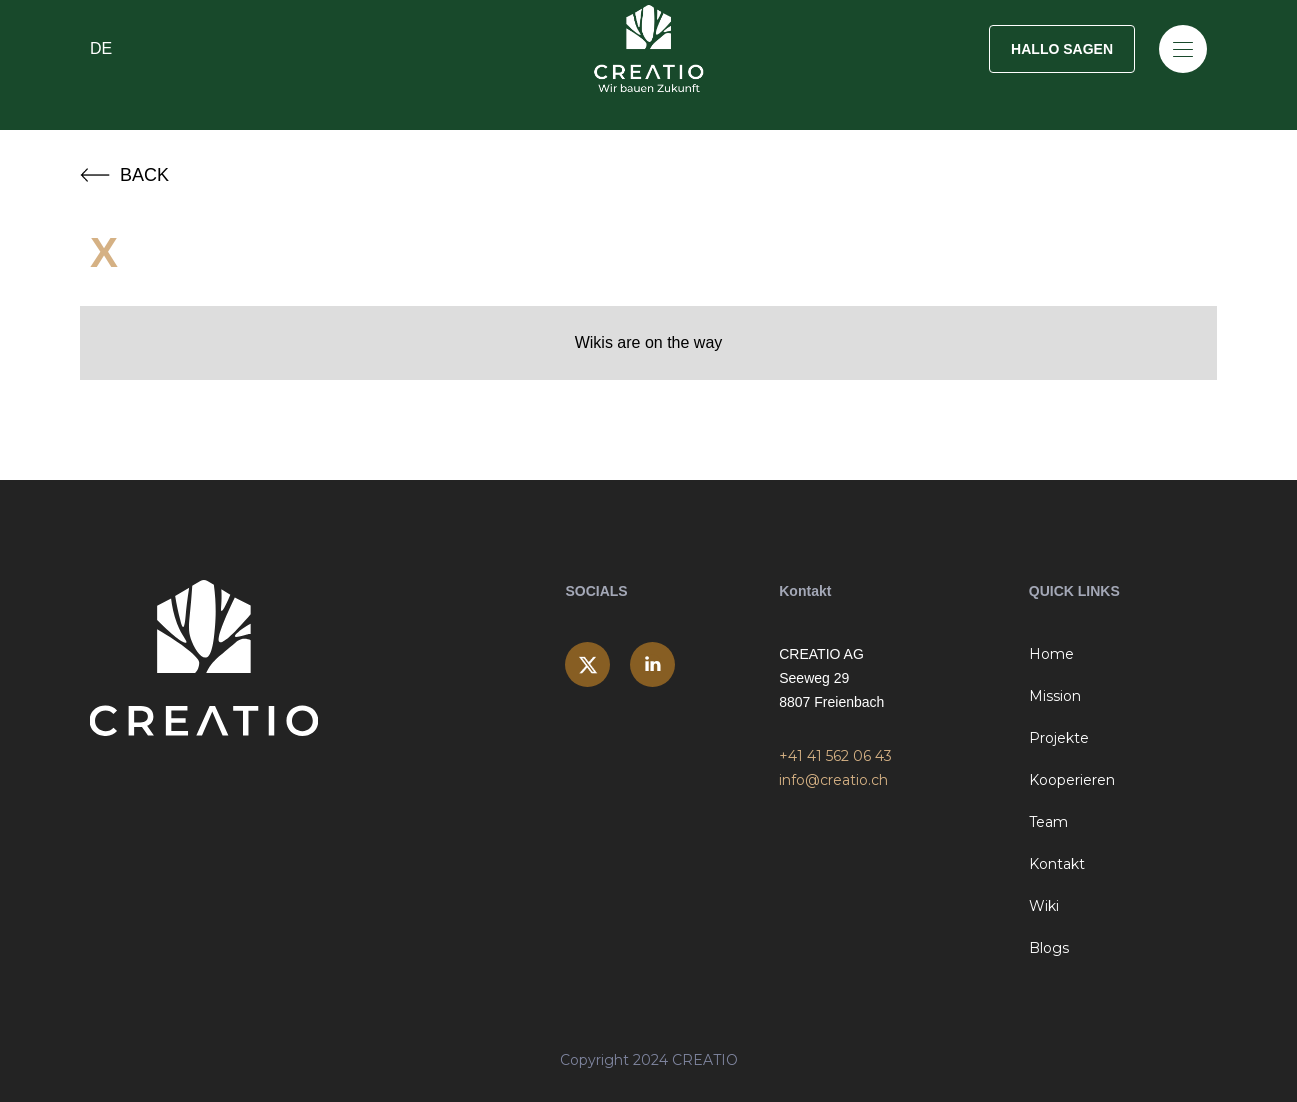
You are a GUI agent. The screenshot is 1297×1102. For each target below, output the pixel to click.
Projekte (1059, 738)
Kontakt (1057, 864)
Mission (1055, 696)
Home (1051, 654)
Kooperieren (1072, 780)
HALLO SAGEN (1062, 49)
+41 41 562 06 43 (835, 756)
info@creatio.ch (833, 780)
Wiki (1044, 906)
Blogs (1049, 948)
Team (1048, 822)
